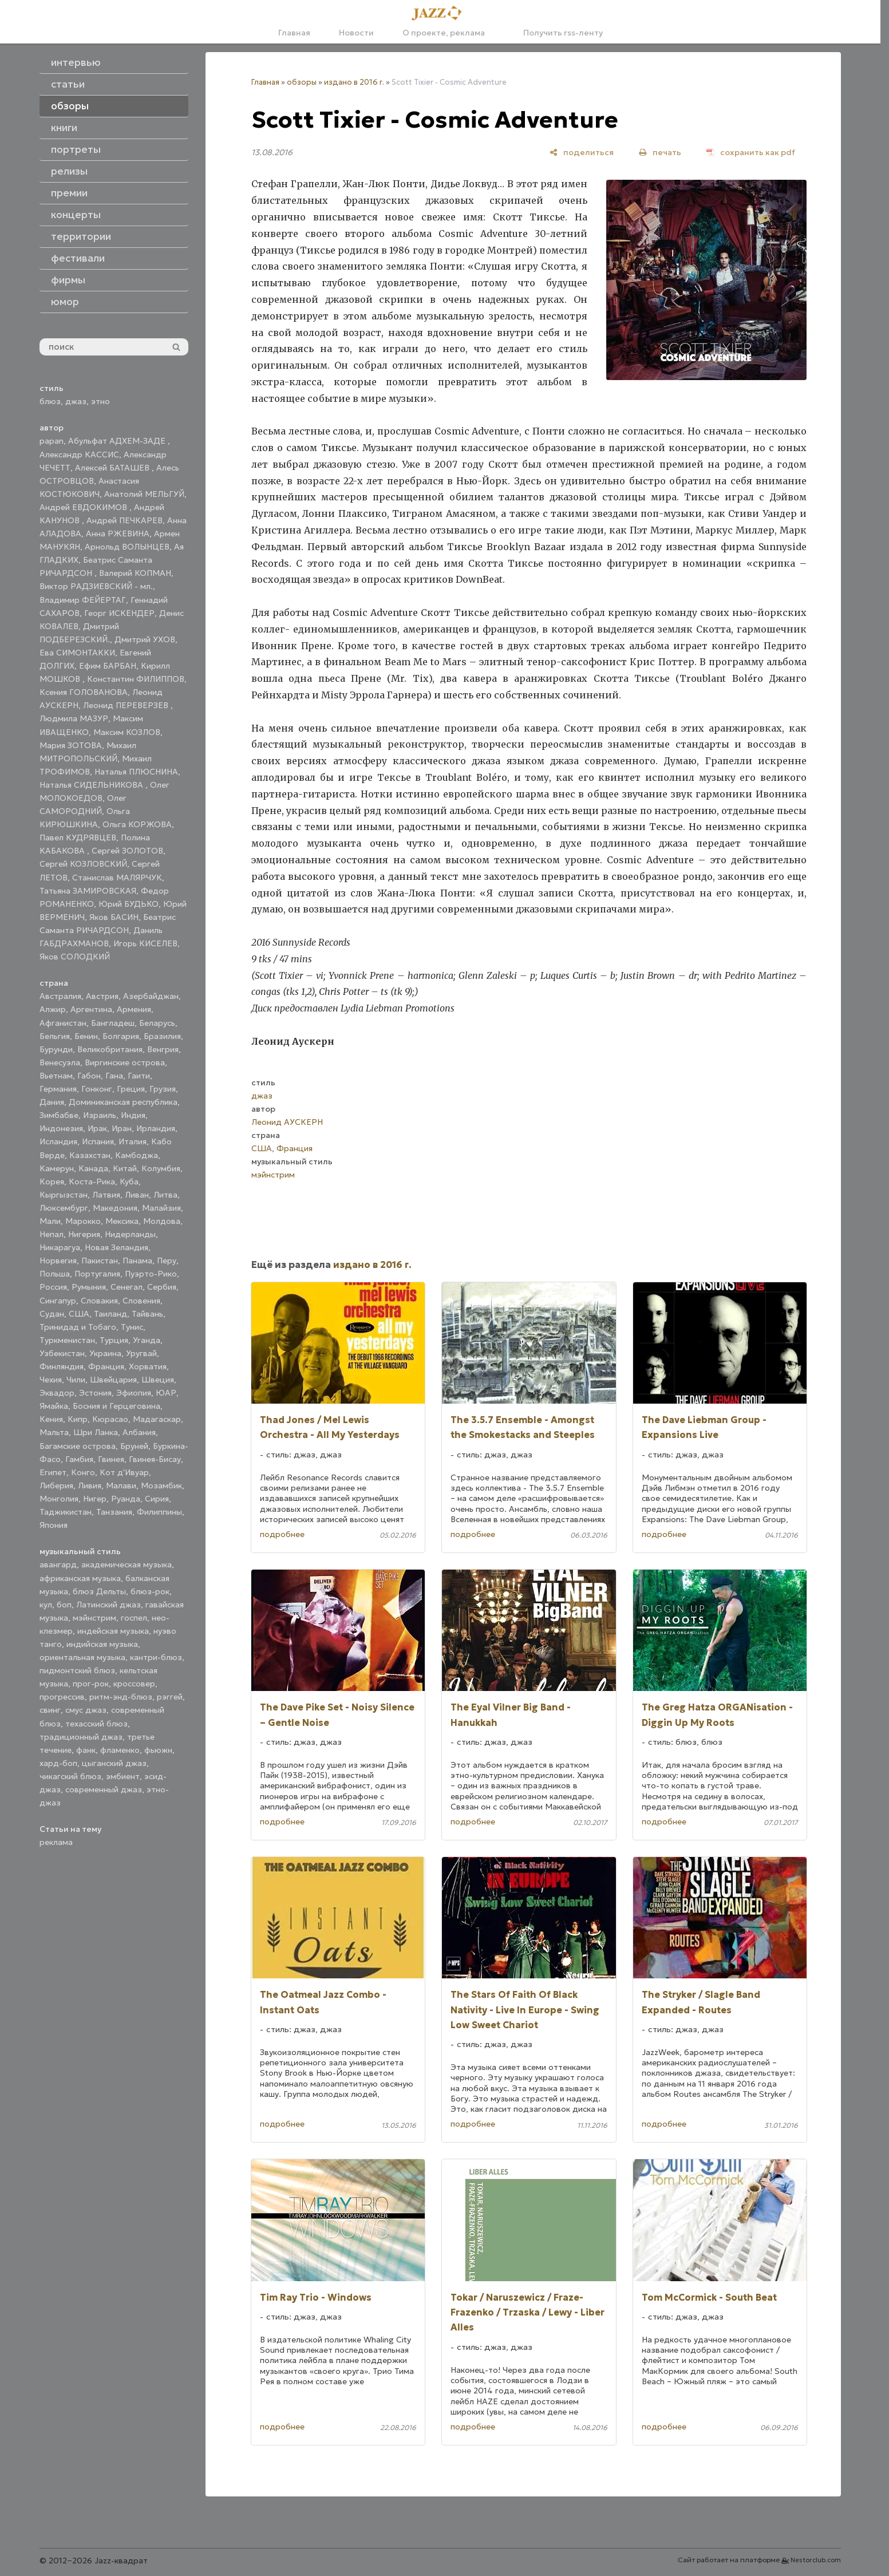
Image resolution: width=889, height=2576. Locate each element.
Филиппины (159, 1512)
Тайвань (147, 1314)
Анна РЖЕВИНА (117, 533)
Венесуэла (59, 1062)
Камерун (56, 1168)
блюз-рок (150, 1591)
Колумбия (160, 1168)
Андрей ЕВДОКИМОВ (84, 507)
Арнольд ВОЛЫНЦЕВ (127, 547)
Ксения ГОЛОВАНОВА (83, 692)
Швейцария (113, 1379)
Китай (125, 1168)
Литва (165, 1195)
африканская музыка (80, 1578)
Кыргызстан (63, 1195)
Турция (114, 1340)
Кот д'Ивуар (124, 1472)
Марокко (83, 1221)
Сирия (157, 1499)
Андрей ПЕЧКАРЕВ (124, 520)
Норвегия (58, 1260)
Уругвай (141, 1353)
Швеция (157, 1379)
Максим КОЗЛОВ (126, 732)
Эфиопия (133, 1393)
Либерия (56, 1485)
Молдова (161, 1221)
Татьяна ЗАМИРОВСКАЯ (87, 891)
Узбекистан (62, 1353)
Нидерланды (130, 1234)
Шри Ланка (95, 1432)
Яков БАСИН (114, 917)
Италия (132, 1141)
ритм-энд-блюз (120, 1697)
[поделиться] (581, 152)
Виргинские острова (125, 1062)
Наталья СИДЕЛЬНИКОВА (92, 785)
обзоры (302, 82)
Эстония (95, 1393)
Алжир (52, 1009)
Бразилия (162, 1036)
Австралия (60, 996)
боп (64, 1604)
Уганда (146, 1340)
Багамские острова (77, 1446)
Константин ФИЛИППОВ (135, 679)
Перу (166, 1260)
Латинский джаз (108, 1604)
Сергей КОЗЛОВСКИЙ (83, 864)
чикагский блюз (70, 1776)
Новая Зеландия (116, 1247)
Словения (141, 1300)
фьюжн (158, 1750)
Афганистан (62, 1023)
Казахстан (89, 1155)
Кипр (78, 1419)
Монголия (58, 1499)
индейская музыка (113, 1631)
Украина (105, 1353)
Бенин (86, 1036)
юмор (65, 301)
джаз (75, 401)
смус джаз (85, 1710)
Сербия (161, 1287)
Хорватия (148, 1366)
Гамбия (79, 1459)
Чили (75, 1379)
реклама (56, 1842)
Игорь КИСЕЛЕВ (145, 943)
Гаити (139, 1075)
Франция (106, 1366)
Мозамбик (161, 1485)
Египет (52, 1472)
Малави (121, 1485)
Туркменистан (67, 1340)
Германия (58, 1089)
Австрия (102, 996)
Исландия (58, 1141)
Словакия (99, 1300)
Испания (98, 1141)
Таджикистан (65, 1512)
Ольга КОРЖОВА (137, 824)
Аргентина (91, 1009)
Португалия (97, 1274)
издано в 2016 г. (354, 82)
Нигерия (84, 1234)
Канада (93, 1168)
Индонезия (61, 1128)
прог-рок (91, 1683)
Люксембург (63, 1208)
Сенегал (126, 1287)
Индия (133, 1115)
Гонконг (96, 1089)
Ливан (137, 1195)
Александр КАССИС (79, 454)
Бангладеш (113, 1023)
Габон (89, 1075)
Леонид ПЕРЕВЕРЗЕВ (127, 705)
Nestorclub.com (816, 2560)
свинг (50, 1710)
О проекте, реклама (443, 32)
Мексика (122, 1221)
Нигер (94, 1499)
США (79, 1314)
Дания (51, 1102)
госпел (134, 1618)
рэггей (170, 1697)
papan (51, 441)
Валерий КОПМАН (135, 573)
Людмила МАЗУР (73, 718)
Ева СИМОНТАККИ (77, 652)
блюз (50, 401)
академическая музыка (126, 1564)
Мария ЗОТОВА (70, 745)
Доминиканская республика (123, 1102)
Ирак (97, 1128)
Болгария (120, 1036)
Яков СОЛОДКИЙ (74, 956)
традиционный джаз (81, 1737)
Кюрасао (110, 1419)
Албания (139, 1432)
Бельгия (54, 1036)
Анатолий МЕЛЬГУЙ (144, 494)
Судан (51, 1314)
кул (45, 1604)
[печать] (660, 152)
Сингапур (57, 1300)
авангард (58, 1564)
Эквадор (56, 1393)
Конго (83, 1472)
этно (100, 401)
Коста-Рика (92, 1181)
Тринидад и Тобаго (77, 1327)
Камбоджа (136, 1155)
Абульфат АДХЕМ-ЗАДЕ (118, 441)
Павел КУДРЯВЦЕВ (77, 837)
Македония (115, 1208)
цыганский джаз (114, 1763)
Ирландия (155, 1128)
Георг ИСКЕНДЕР (119, 613)
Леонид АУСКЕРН (287, 1122)
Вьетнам (56, 1075)
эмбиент (123, 1776)
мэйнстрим (94, 1618)
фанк (86, 1750)
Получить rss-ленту (558, 32)
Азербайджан (151, 996)
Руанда (125, 1499)
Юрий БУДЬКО (128, 904)
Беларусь (157, 1023)
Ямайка (53, 1406)
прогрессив (62, 1697)
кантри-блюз (156, 1657)
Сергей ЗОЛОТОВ (127, 851)
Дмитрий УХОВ (144, 639)
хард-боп (58, 1763)
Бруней (134, 1446)
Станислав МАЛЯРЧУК (117, 877)
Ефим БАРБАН (107, 666)
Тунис (132, 1327)
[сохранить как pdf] (751, 152)
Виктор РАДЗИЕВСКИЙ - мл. (96, 586)
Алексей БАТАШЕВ (113, 468)
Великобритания (110, 1049)
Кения (51, 1419)
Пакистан (99, 1260)
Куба (129, 1181)
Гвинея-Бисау (155, 1459)
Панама (137, 1260)
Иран (122, 1128)
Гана (114, 1075)
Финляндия (61, 1366)
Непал (51, 1234)
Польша (54, 1274)
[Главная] (440, 14)
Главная (294, 32)
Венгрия (163, 1049)
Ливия (89, 1485)
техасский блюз (96, 1723)
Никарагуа (59, 1247)
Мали (50, 1221)
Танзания (114, 1512)
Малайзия (161, 1208)
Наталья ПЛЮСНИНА (136, 772)
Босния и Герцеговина (116, 1406)
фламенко (120, 1750)
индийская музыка (102, 1644)
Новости (356, 32)
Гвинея (111, 1459)
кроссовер (134, 1683)
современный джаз (103, 1789)
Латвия (106, 1195)
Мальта (54, 1432)
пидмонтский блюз (77, 1670)
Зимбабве (58, 1115)
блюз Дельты (99, 1591)
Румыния (89, 1287)
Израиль (99, 1115)
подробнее (282, 1534)
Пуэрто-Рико (151, 1274)
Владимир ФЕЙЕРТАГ (82, 600)
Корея (51, 1181)
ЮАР (166, 1393)
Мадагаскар (157, 1419)
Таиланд (110, 1314)
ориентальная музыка (82, 1657)
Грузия (162, 1089)
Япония (53, 1525)
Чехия (50, 1379)
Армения (134, 1009)
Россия (53, 1287)
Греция (131, 1089)
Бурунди (56, 1049)
